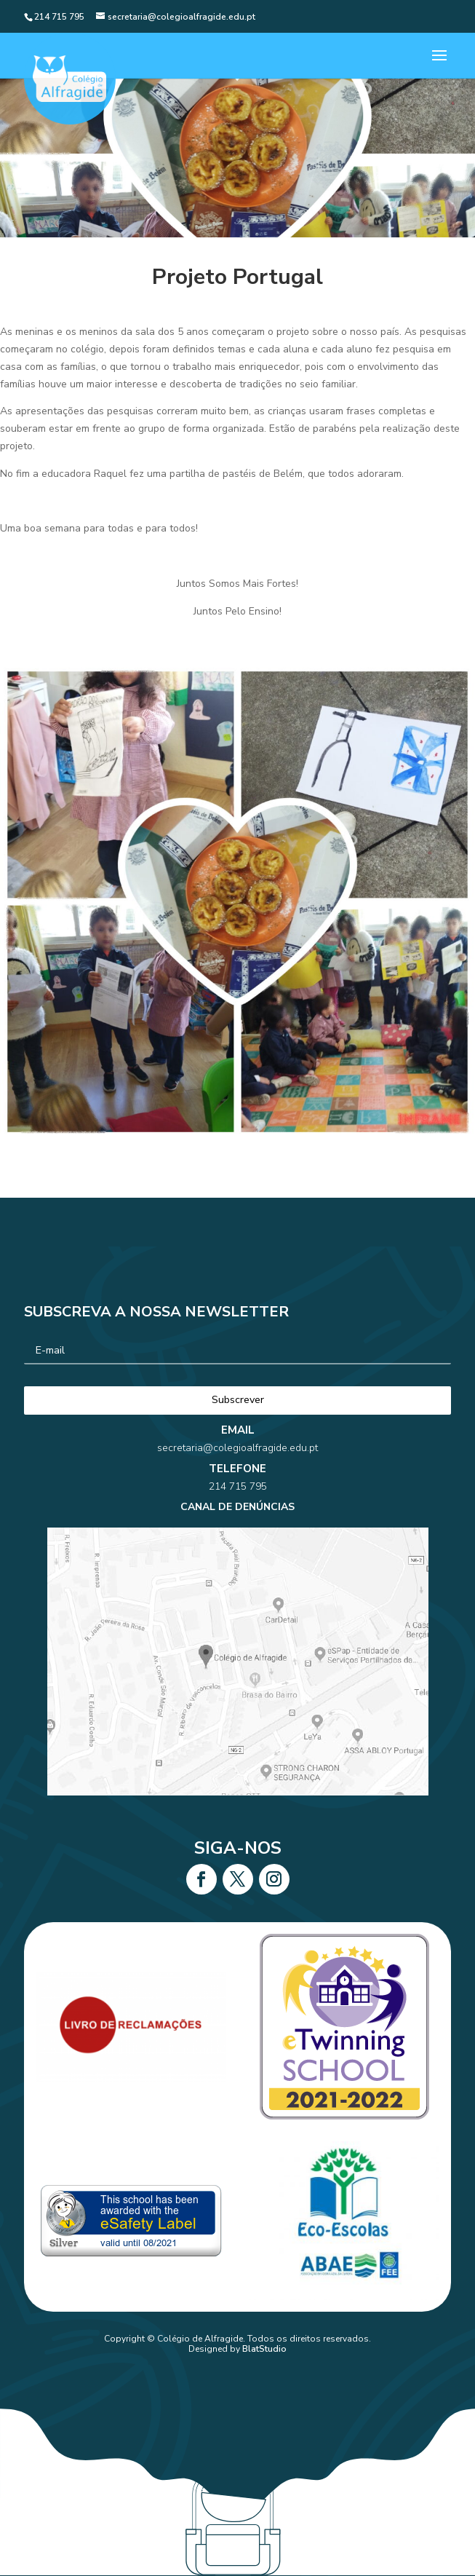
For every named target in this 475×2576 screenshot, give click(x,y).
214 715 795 (237, 1516)
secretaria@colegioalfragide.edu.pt (237, 1496)
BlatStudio (264, 2349)
